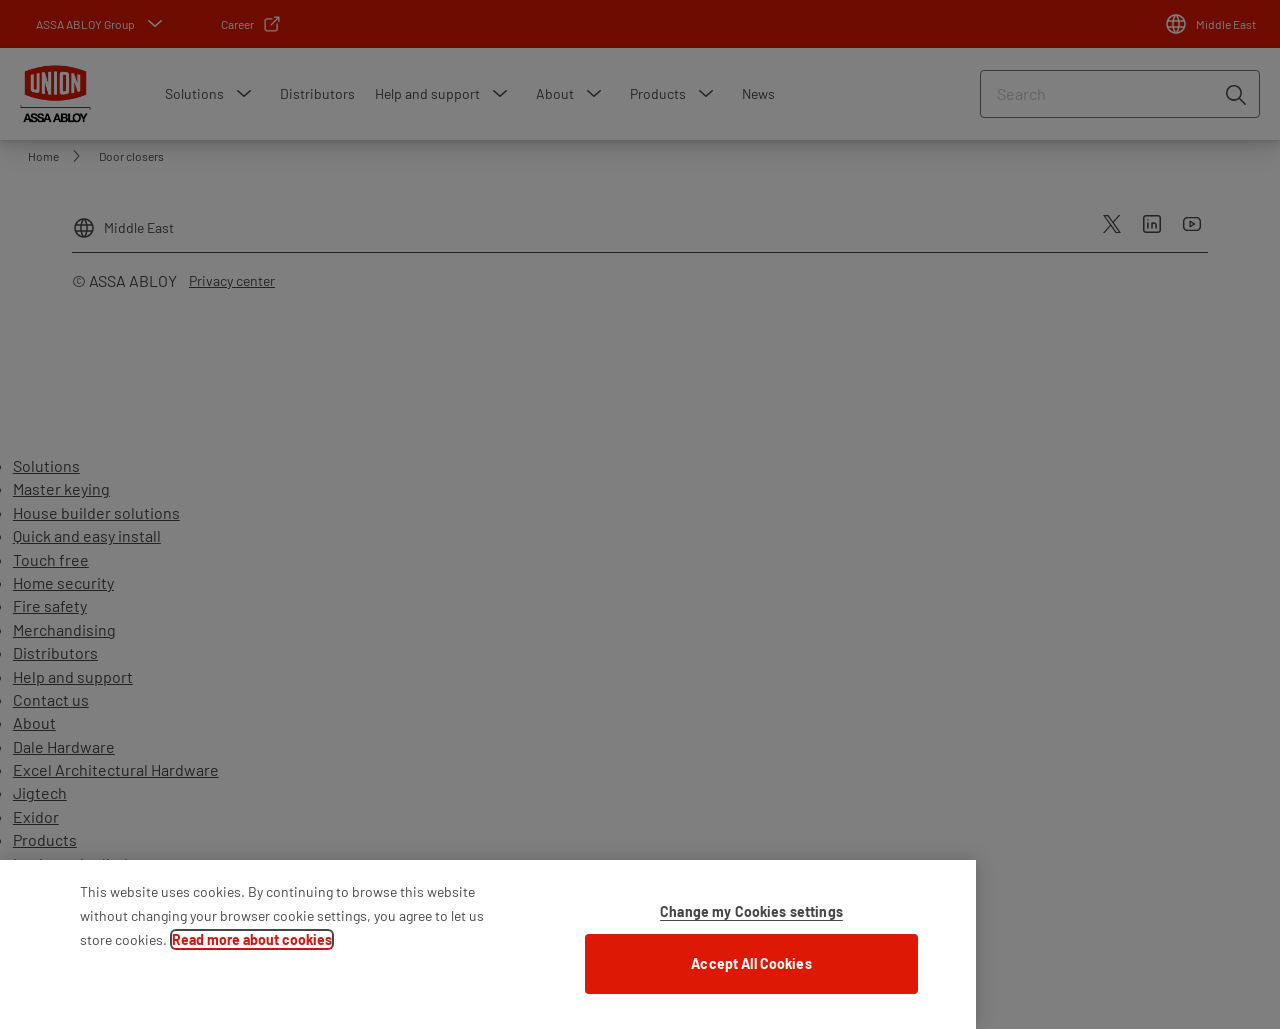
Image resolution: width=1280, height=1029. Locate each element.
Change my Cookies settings (751, 921)
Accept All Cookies (751, 973)
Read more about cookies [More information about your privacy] (252, 949)
